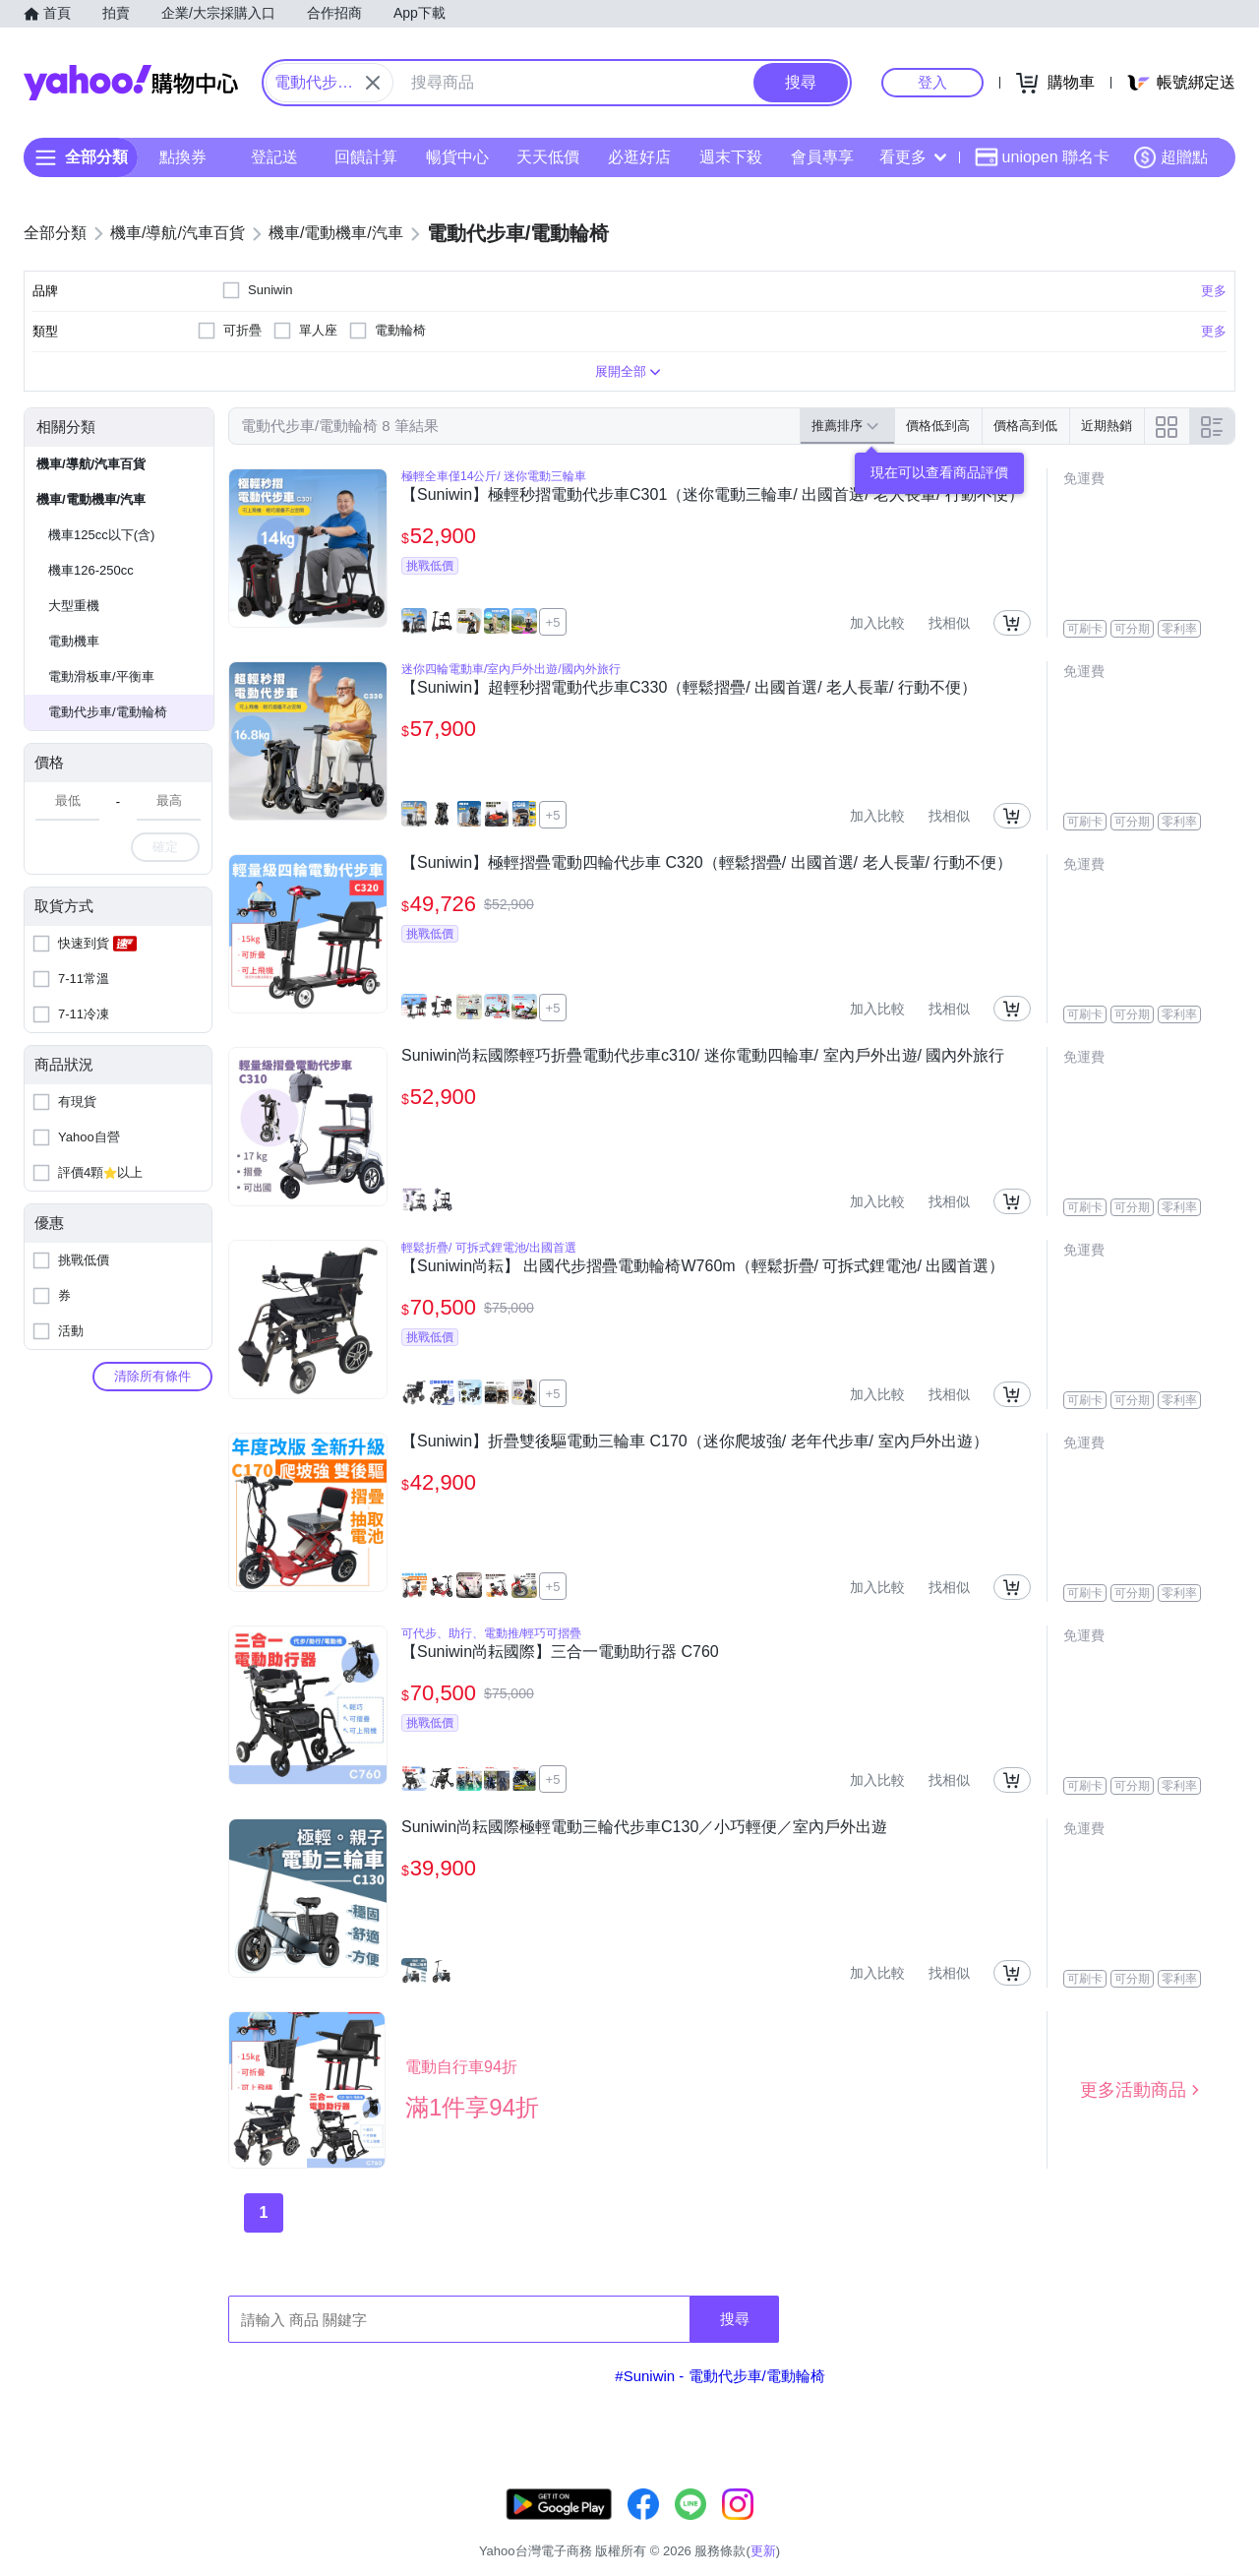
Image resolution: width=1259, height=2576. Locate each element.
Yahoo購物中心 (131, 82)
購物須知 (1000, 2526)
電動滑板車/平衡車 (101, 676)
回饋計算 (365, 157)
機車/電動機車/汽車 (91, 499)
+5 (553, 622)
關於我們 (925, 2526)
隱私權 (1142, 2526)
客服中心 (851, 2526)
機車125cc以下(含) (101, 534)
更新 (1218, 2502)
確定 (165, 846)
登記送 (274, 157)
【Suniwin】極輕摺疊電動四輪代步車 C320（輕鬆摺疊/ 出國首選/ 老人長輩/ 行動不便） (706, 862)
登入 (932, 82)
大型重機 (73, 605)
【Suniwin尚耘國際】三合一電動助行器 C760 (560, 1651)
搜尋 (734, 2318)
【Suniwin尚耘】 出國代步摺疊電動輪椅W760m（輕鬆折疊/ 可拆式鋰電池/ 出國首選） (702, 1265)
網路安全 (1074, 2526)
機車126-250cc (91, 570)
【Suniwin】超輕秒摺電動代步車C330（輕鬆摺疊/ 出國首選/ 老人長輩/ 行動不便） (689, 687)
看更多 (912, 157)
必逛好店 (639, 157)
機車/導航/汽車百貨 (91, 464)
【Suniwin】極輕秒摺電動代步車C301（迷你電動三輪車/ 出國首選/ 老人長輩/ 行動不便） (712, 494)
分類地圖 (1209, 2526)
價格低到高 (938, 425)
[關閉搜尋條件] (373, 82)
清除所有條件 (152, 1376)
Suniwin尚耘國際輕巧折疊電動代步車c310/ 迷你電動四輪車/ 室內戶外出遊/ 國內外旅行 (702, 1055)
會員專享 (822, 157)
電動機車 (73, 641)
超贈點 (1170, 157)
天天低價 (547, 157)
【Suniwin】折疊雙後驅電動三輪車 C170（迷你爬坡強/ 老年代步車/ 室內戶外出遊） (695, 1441)
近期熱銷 (1106, 425)
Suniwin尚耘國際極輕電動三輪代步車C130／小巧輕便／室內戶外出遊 (644, 1826)
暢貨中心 (457, 157)
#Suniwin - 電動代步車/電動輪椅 (719, 2375)
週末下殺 (730, 157)
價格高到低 (1025, 425)
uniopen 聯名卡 (1042, 157)
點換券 (183, 157)
